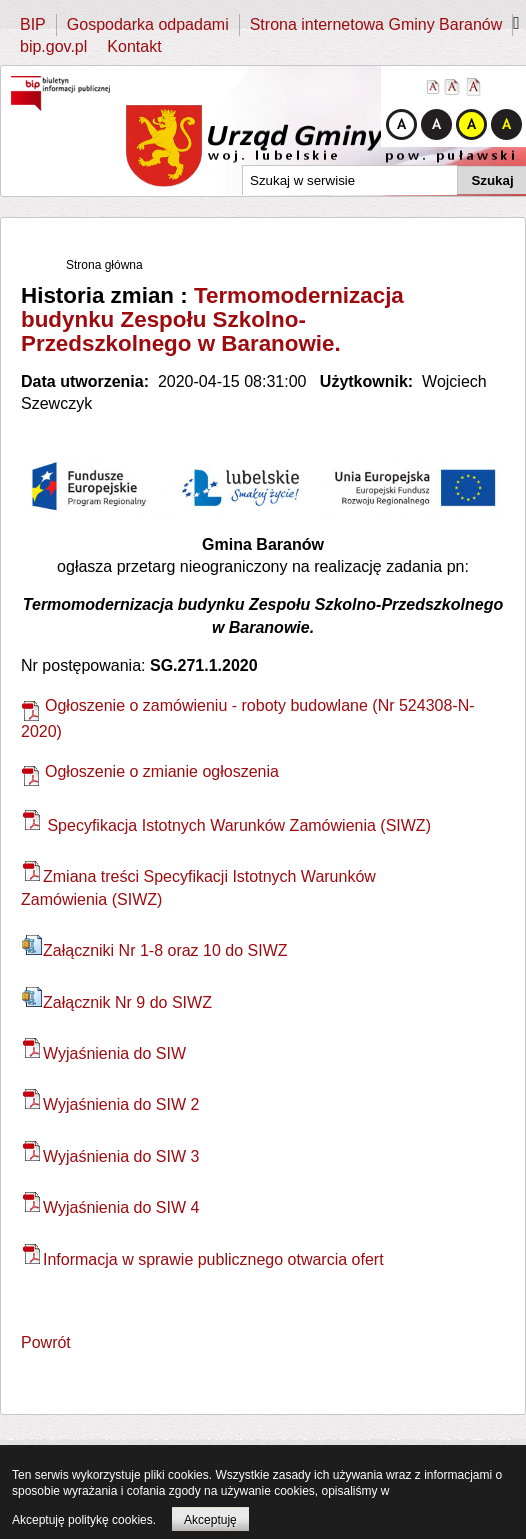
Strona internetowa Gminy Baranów (376, 24)
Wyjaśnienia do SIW (104, 1053)
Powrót (46, 1342)
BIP (33, 24)
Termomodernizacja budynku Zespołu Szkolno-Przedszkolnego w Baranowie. (212, 319)
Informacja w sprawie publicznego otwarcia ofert (203, 1259)
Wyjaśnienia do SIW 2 (110, 1104)
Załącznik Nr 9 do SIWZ (117, 1002)
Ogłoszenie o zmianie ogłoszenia (150, 771)
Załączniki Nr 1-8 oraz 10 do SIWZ (155, 950)
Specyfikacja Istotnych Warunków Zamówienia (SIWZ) (226, 825)
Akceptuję (210, 1520)
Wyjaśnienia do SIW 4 (110, 1207)
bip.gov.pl (53, 46)
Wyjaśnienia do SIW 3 (110, 1156)
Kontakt (134, 46)
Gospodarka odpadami (148, 24)
